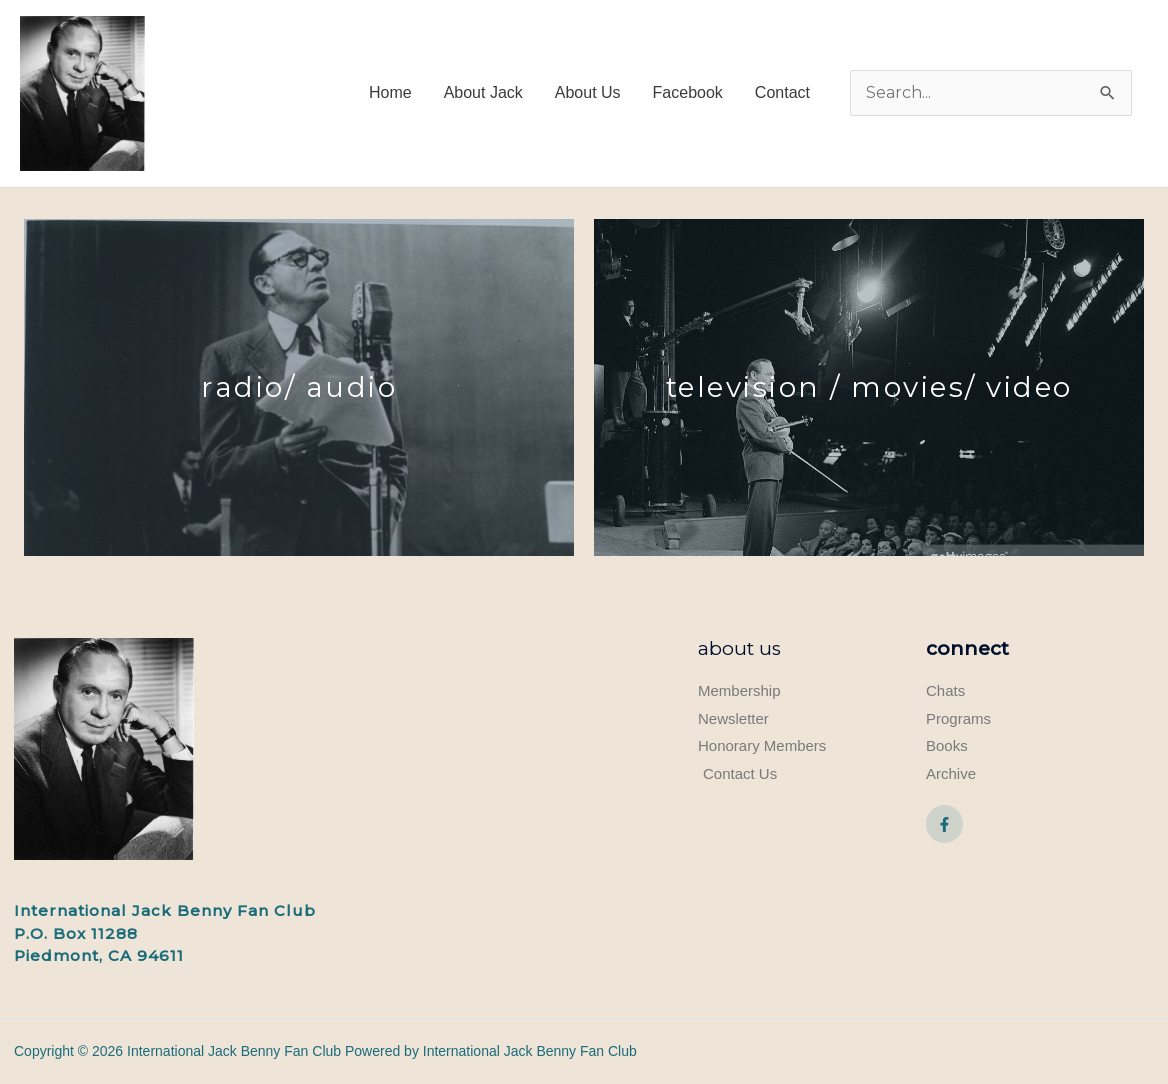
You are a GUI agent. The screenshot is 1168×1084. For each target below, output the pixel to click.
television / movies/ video (869, 387)
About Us (739, 648)
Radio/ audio (299, 387)
